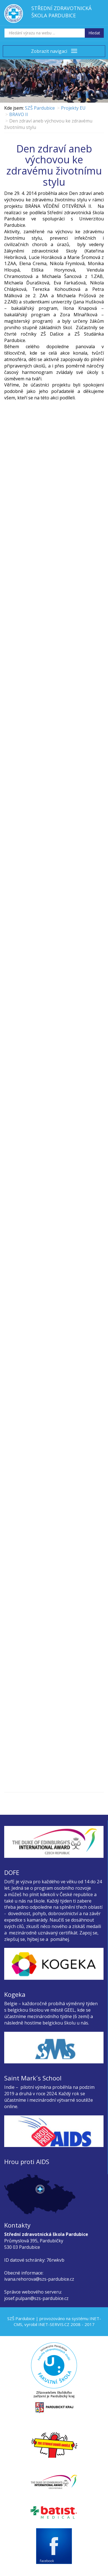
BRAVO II (18, 114)
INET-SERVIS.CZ (53, 2324)
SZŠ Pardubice (40, 108)
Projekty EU (73, 108)
